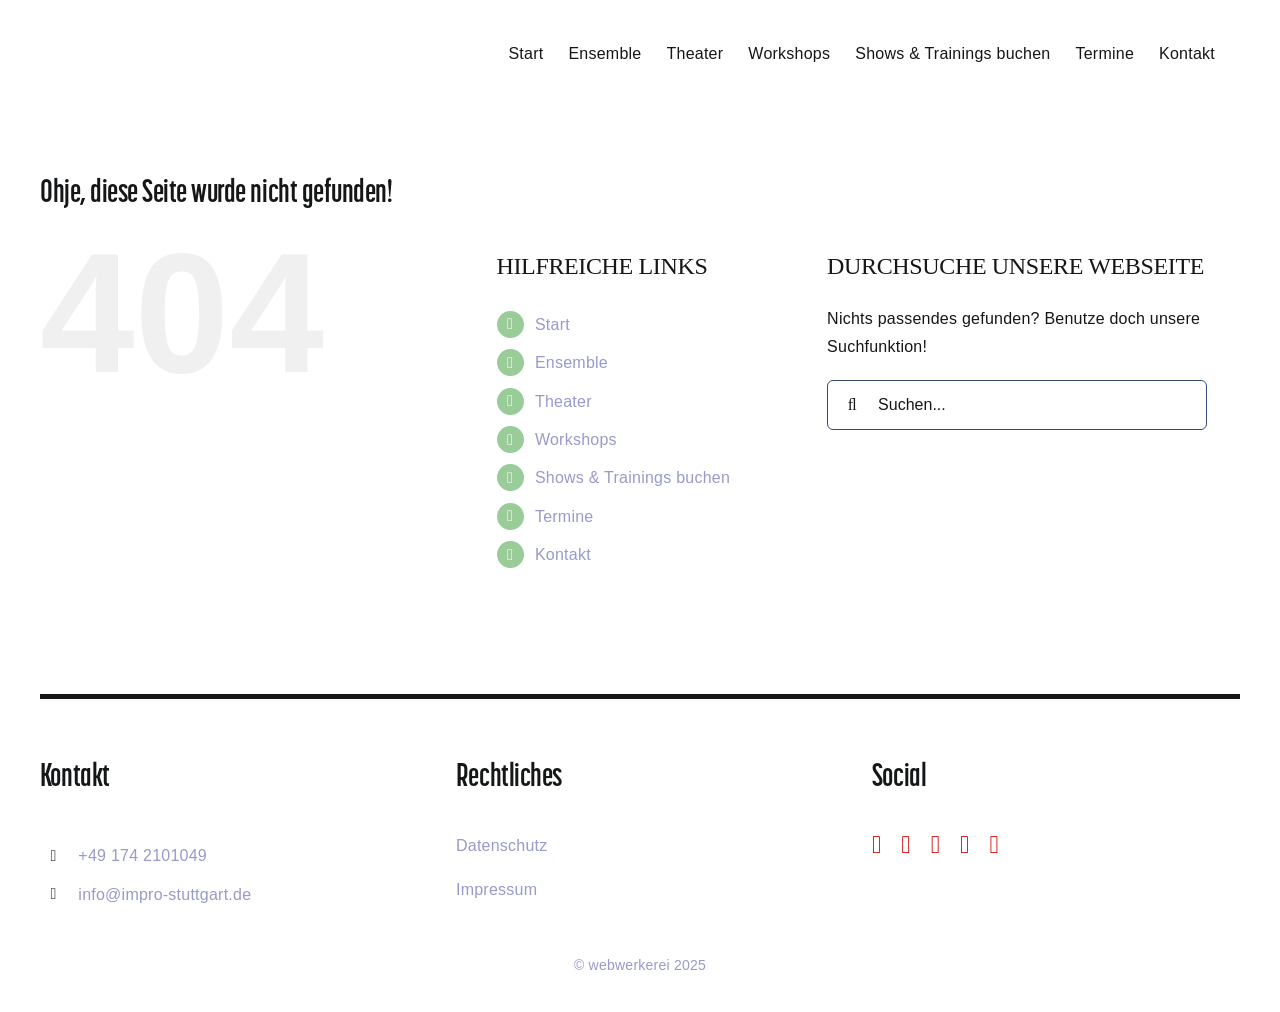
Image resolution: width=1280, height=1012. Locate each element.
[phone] (993, 844)
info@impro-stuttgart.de (164, 894)
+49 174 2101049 (142, 855)
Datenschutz (502, 845)
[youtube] (935, 844)
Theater (563, 401)
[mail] (964, 844)
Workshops (576, 439)
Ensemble (571, 362)
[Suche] (852, 405)
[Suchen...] (1017, 405)
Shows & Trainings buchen (632, 477)
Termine (564, 516)
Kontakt (563, 554)
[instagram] (905, 844)
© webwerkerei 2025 (640, 965)
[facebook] (876, 844)
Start (552, 324)
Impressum (496, 889)
